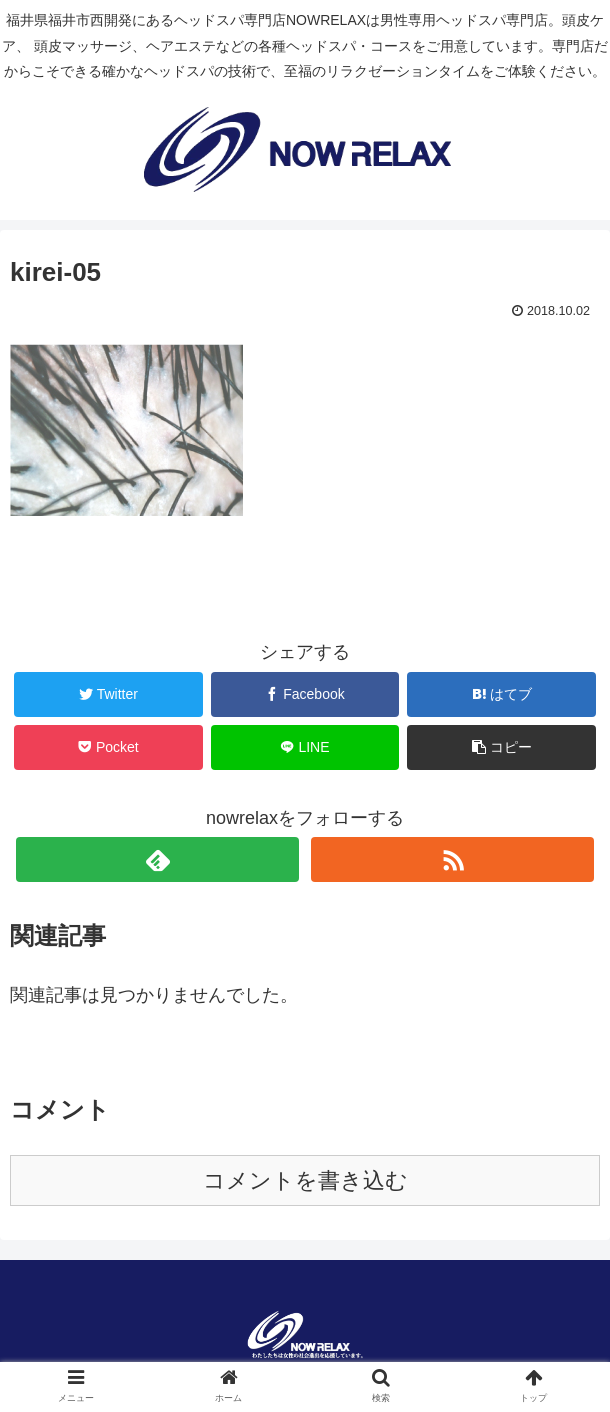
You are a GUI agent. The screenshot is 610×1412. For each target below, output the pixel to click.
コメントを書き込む (305, 1180)
